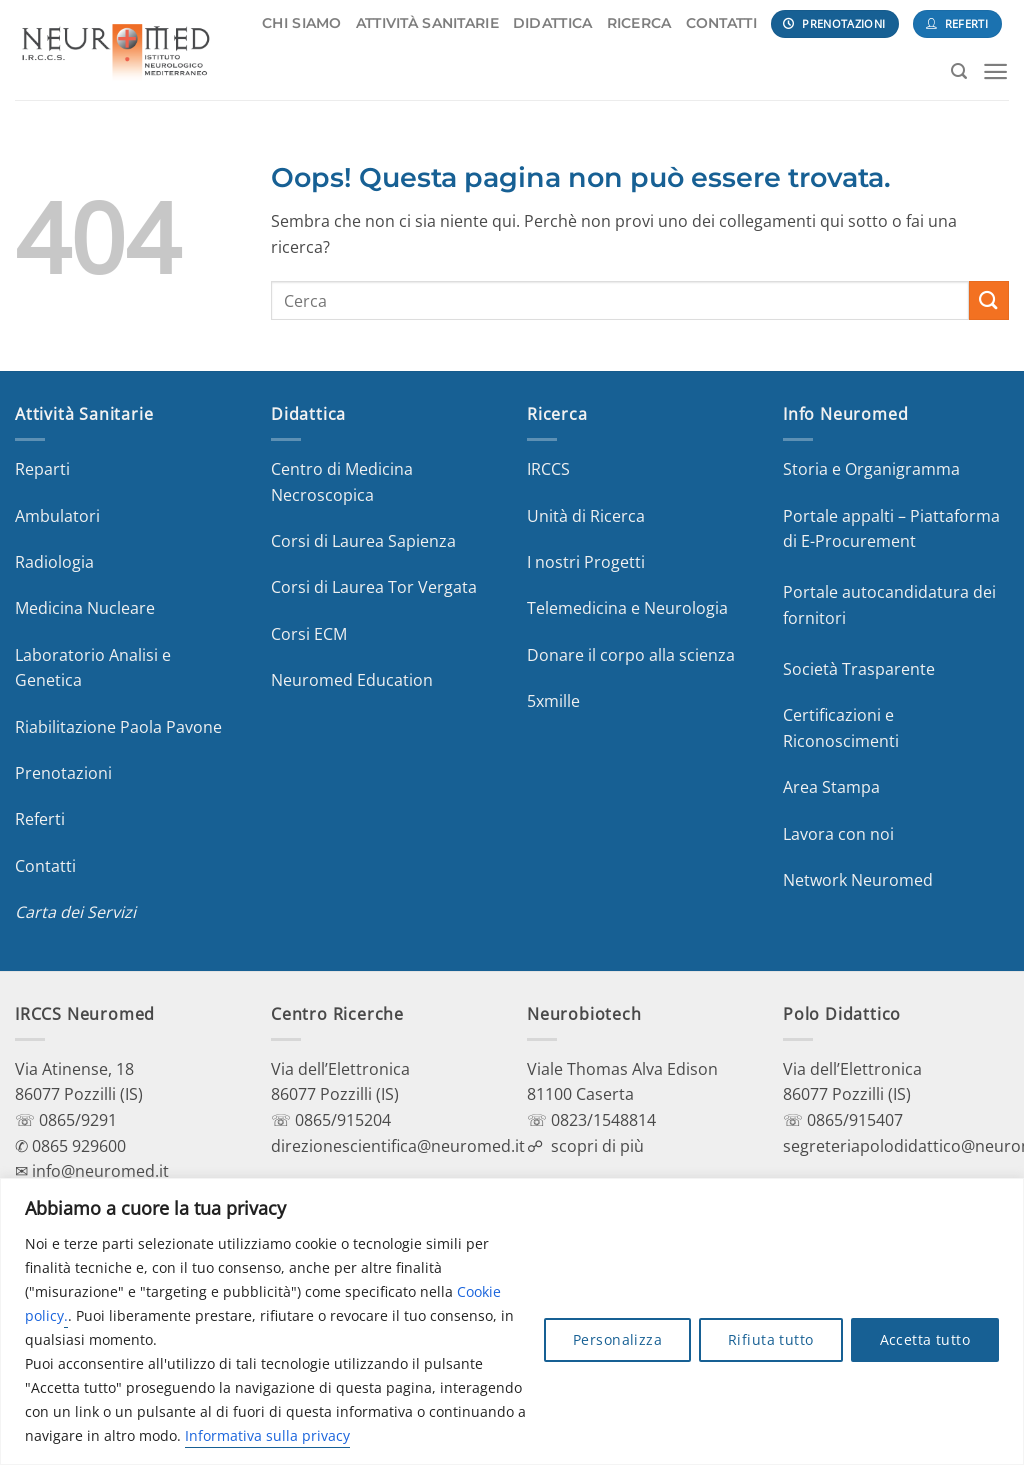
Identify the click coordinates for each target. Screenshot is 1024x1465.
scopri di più (597, 1146)
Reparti (42, 469)
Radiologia (54, 562)
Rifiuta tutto (770, 1339)
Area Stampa (831, 787)
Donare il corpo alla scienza (631, 655)
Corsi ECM (309, 634)
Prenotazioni (63, 773)
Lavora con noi (838, 834)
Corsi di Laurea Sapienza (363, 541)
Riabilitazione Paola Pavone (118, 727)
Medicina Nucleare (85, 608)
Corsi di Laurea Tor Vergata (374, 587)
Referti (40, 819)
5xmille (553, 701)
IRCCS (548, 469)
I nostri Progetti (586, 562)
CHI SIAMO (302, 23)
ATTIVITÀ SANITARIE (427, 23)
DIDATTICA (553, 23)
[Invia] (989, 300)
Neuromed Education (352, 680)
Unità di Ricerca (586, 516)
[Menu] (995, 71)
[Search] (959, 71)
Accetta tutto (925, 1339)
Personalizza (617, 1339)
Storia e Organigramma (871, 469)
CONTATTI (721, 23)
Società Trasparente (859, 669)
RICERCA (639, 23)
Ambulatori (57, 516)
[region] (512, 1321)
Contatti (45, 866)
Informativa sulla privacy (267, 1435)
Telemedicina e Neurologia (627, 608)
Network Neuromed (858, 880)
